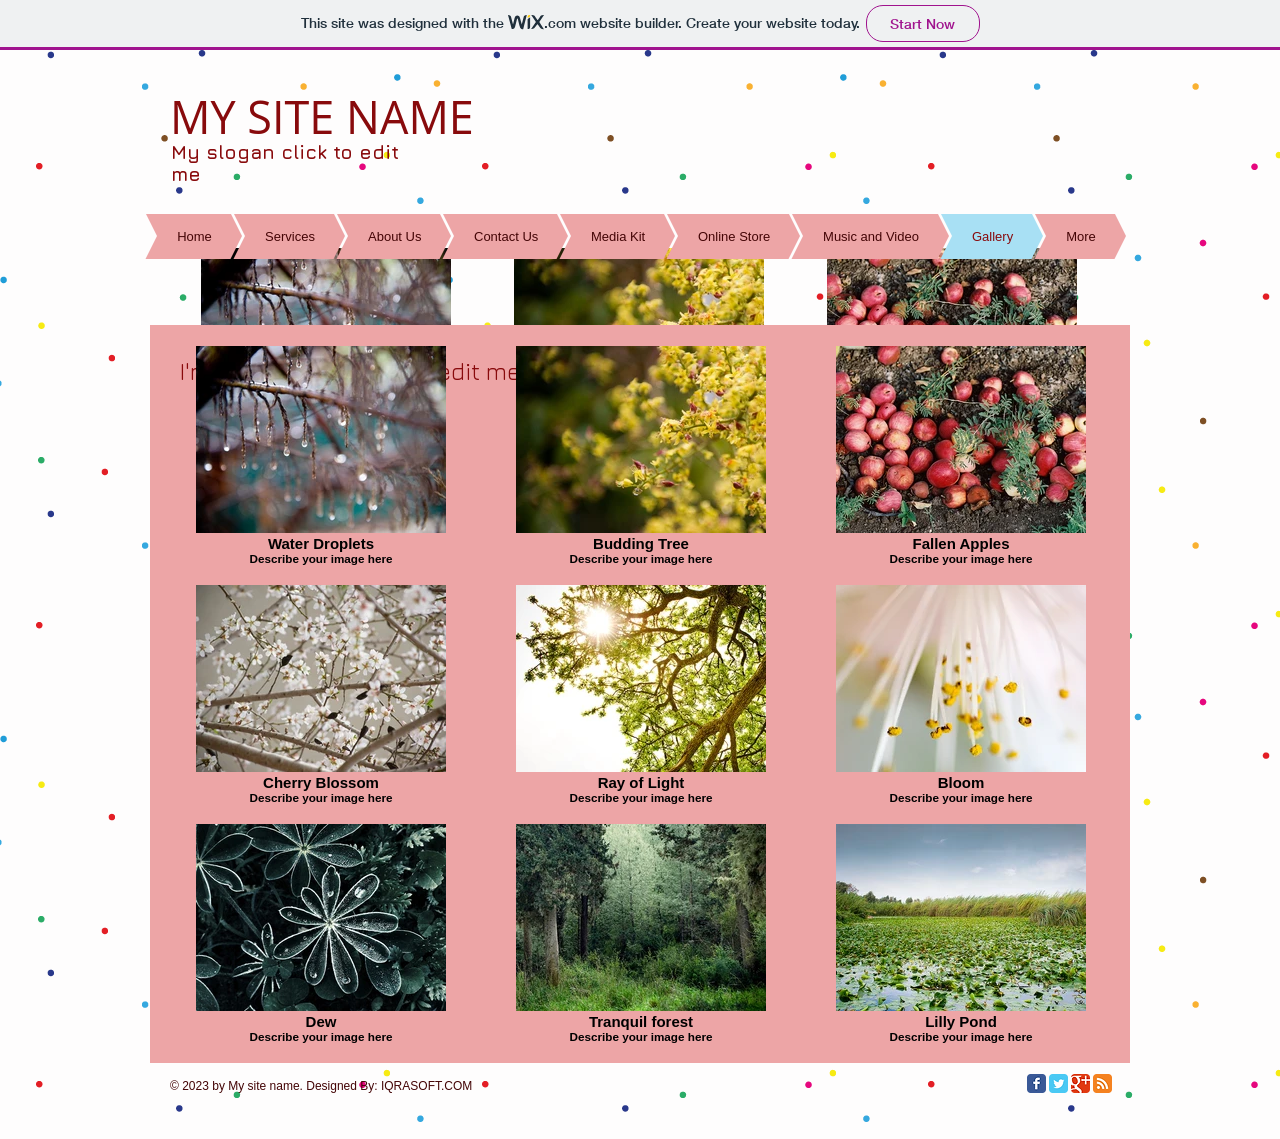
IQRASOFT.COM (426, 1086)
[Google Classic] (1080, 1083)
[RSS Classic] (1102, 1083)
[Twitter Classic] (1058, 1083)
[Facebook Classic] (1036, 1083)
